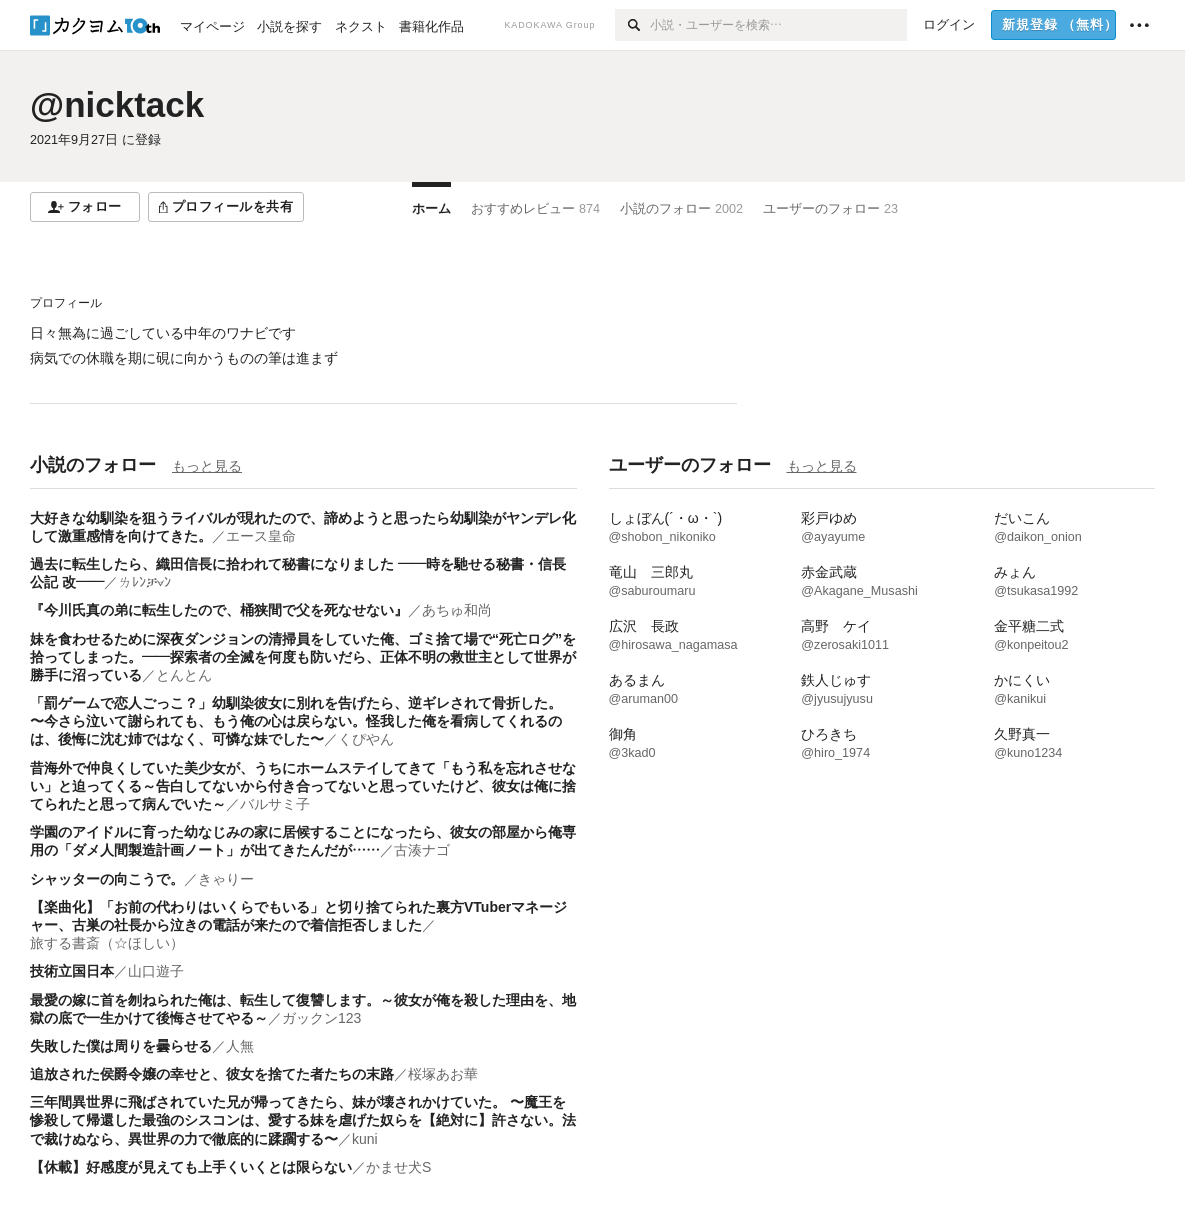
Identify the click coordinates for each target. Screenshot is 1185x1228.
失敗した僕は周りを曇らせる (121, 1046)
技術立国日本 (72, 971)
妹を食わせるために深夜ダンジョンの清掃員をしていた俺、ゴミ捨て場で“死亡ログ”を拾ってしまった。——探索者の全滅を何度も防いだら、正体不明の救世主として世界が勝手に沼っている (303, 657)
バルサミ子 (275, 804)
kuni (365, 1139)
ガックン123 (321, 1018)
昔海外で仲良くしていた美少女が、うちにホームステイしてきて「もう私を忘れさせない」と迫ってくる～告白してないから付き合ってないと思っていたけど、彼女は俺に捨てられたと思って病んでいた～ (303, 786)
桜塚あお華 (443, 1074)
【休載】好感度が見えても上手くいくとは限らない (191, 1167)
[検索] (632, 25)
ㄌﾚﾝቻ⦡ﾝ (144, 582)
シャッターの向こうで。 (107, 879)
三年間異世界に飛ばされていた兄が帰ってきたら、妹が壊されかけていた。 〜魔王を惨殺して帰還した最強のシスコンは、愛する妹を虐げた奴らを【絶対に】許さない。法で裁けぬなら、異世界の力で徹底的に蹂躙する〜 (303, 1120)
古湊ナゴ (422, 850)
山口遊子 (156, 971)
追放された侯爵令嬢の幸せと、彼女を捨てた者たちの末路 (212, 1074)
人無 (240, 1046)
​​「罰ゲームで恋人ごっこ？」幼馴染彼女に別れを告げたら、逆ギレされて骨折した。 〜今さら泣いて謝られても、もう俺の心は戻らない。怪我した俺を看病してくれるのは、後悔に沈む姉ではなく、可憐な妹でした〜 (296, 721)
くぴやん (366, 739)
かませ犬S (398, 1167)
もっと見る (207, 466)
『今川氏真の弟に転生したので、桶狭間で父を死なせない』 (219, 610)
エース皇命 (261, 536)
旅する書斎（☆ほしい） (107, 943)
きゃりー (226, 879)
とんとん (184, 675)
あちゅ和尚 (457, 610)
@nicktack (117, 104)
